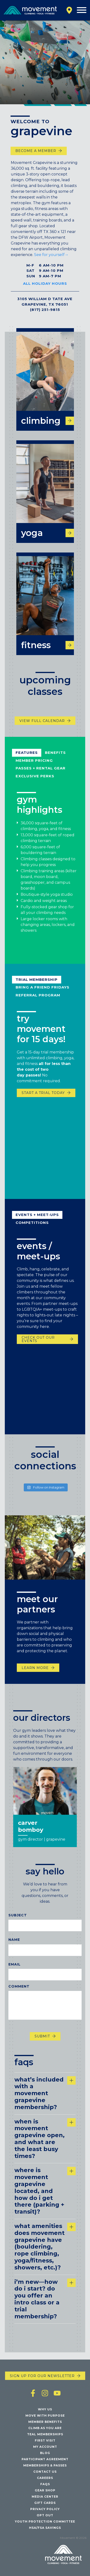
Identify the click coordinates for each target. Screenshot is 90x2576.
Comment (19, 1992)
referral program (38, 1001)
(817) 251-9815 (45, 309)
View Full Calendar (42, 727)
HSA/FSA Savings (45, 2527)
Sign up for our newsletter (42, 2376)
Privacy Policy (45, 2509)
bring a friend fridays (42, 993)
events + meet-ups (37, 1221)
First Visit (45, 2440)
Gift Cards (45, 2503)
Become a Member (35, 151)
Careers (45, 2478)
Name (14, 1946)
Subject (17, 1921)
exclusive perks (35, 782)
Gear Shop (45, 2490)
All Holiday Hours (45, 283)
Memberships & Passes (45, 2465)
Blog (45, 2453)
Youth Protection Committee (45, 2521)
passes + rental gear (41, 774)
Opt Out (45, 2515)
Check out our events (38, 1345)
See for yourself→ (51, 254)
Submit (42, 2042)
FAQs (45, 2484)
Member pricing (34, 766)
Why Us (45, 2409)
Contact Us (45, 2471)
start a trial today (43, 1099)
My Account (45, 2446)
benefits (55, 758)
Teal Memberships (45, 2434)
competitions (32, 1228)
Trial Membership (37, 985)
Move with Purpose (45, 2415)
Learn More (35, 1674)
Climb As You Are (45, 2428)
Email (14, 1970)
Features (27, 758)
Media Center (45, 2496)
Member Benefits (45, 2422)
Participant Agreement (45, 2459)
